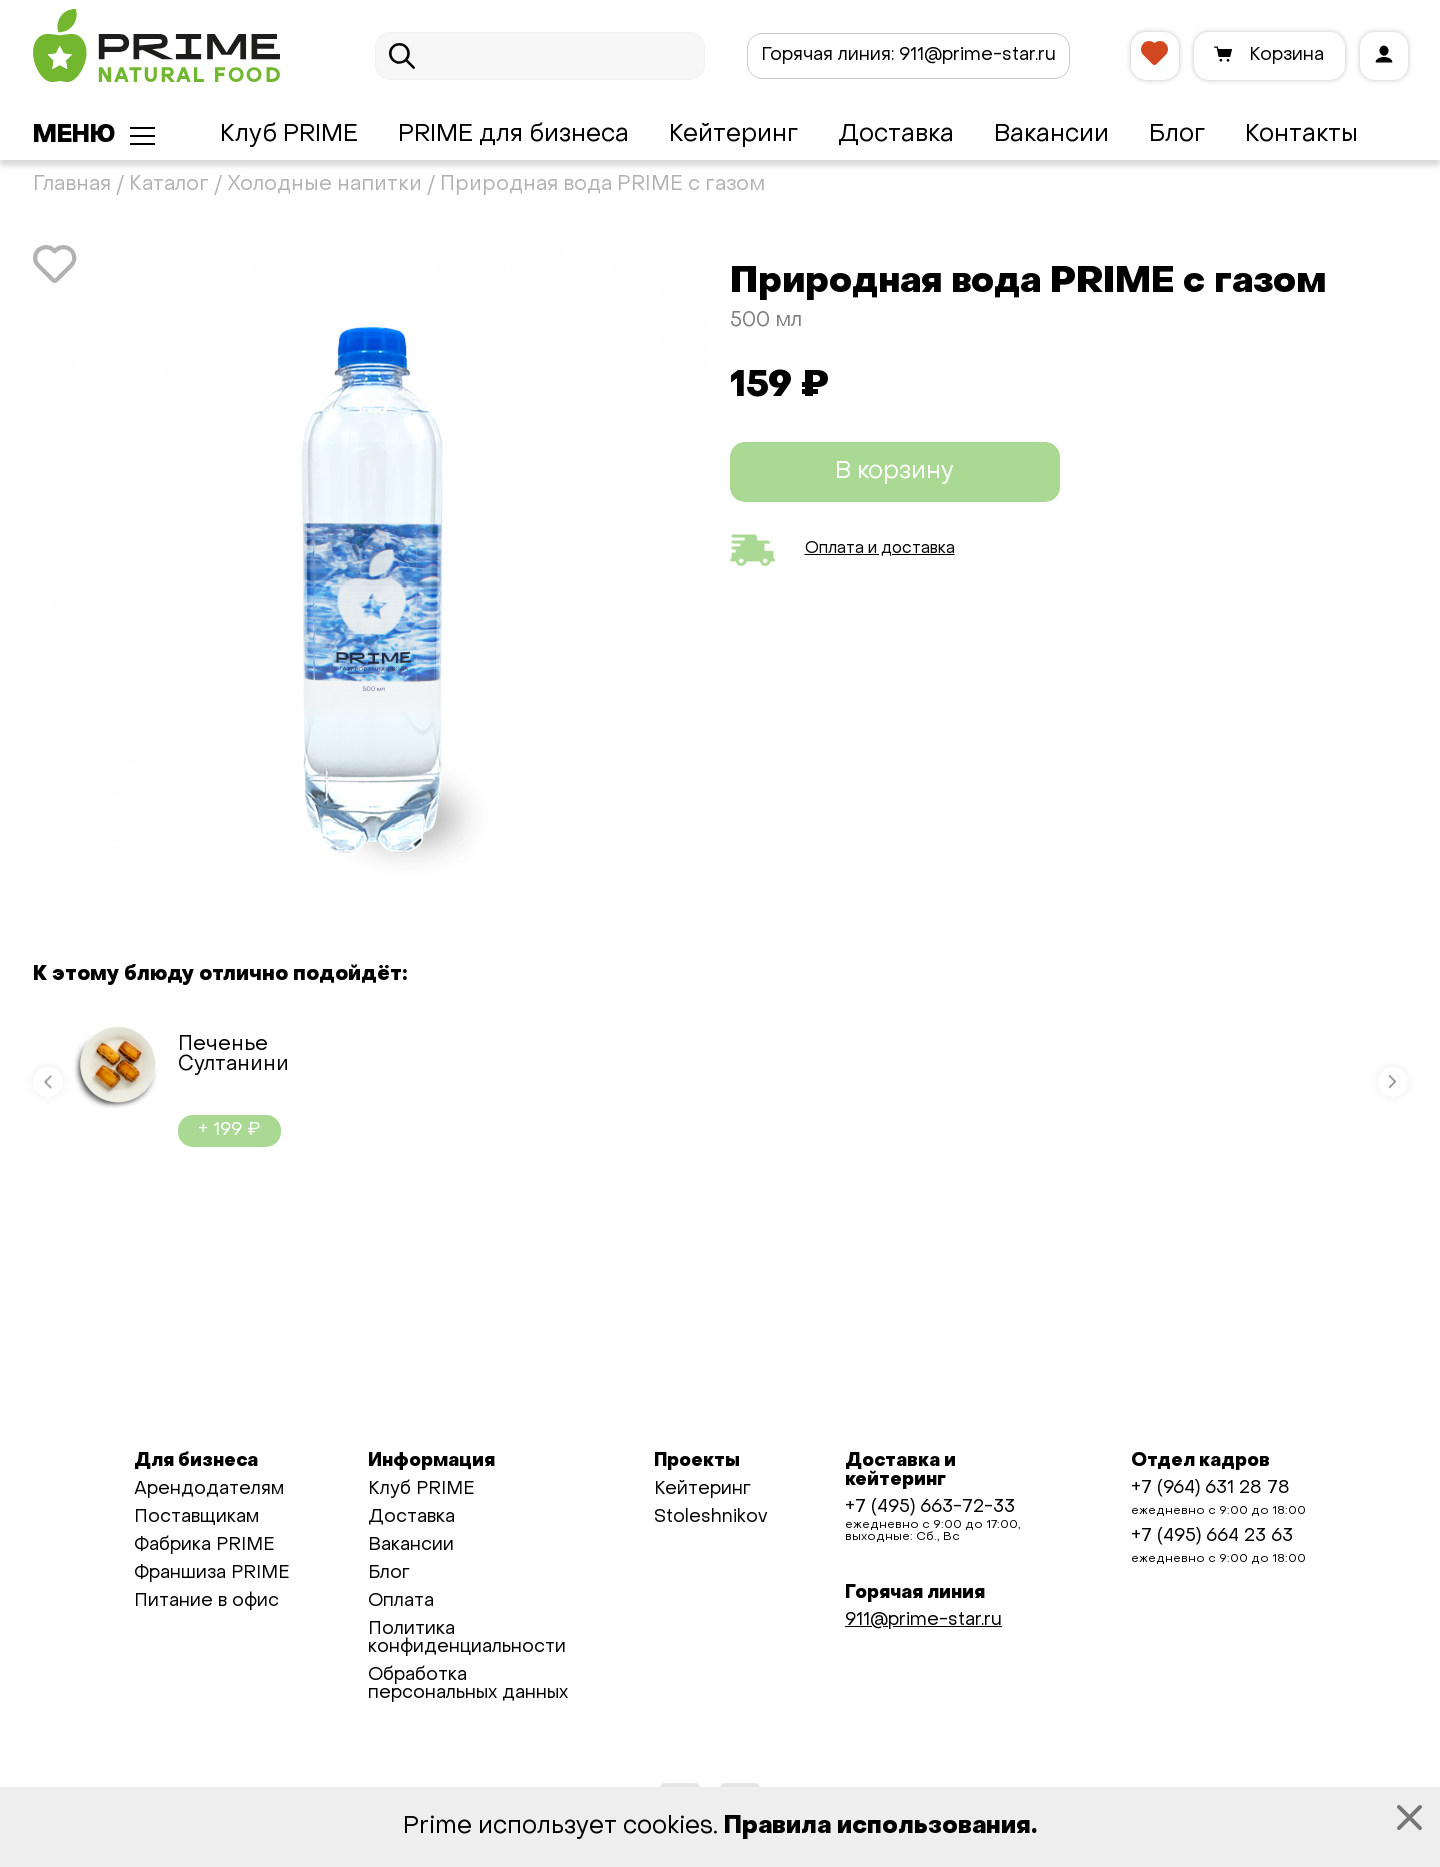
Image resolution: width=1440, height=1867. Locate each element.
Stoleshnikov (710, 1517)
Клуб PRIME (289, 135)
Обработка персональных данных (468, 1684)
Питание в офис (206, 1601)
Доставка (896, 135)
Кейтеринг (733, 135)
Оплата (401, 1601)
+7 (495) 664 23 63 (1212, 1536)
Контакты (1301, 135)
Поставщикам (196, 1517)
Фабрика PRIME (204, 1545)
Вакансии (1051, 135)
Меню (74, 136)
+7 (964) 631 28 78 (1210, 1488)
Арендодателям (209, 1489)
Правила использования (877, 1827)
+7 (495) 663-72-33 (930, 1507)
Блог (1177, 135)
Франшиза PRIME (212, 1573)
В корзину (894, 472)
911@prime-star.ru (908, 55)
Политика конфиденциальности (467, 1638)
